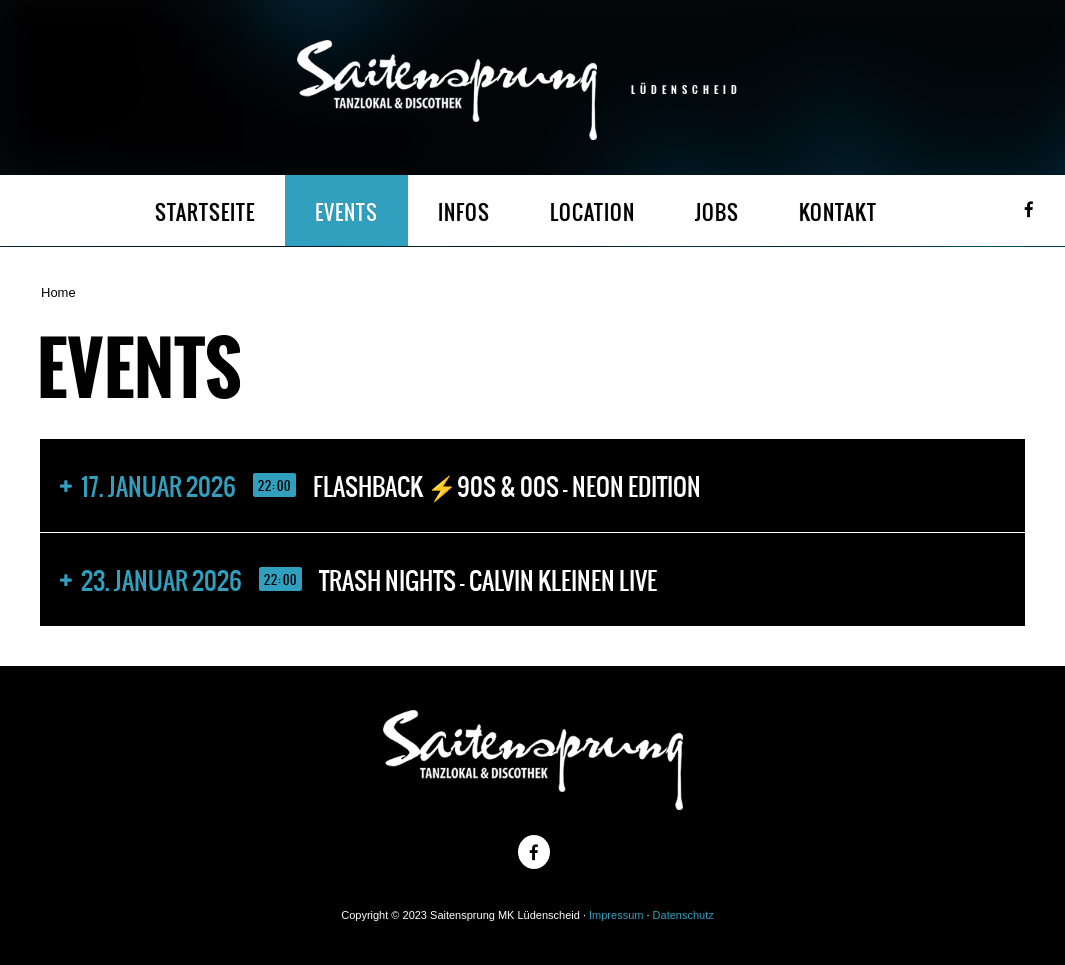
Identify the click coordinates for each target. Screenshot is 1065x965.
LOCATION (592, 212)
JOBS (717, 212)
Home (58, 292)
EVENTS (346, 212)
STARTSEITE (205, 212)
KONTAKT (838, 212)
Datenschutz (683, 915)
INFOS (464, 212)
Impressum (616, 915)
